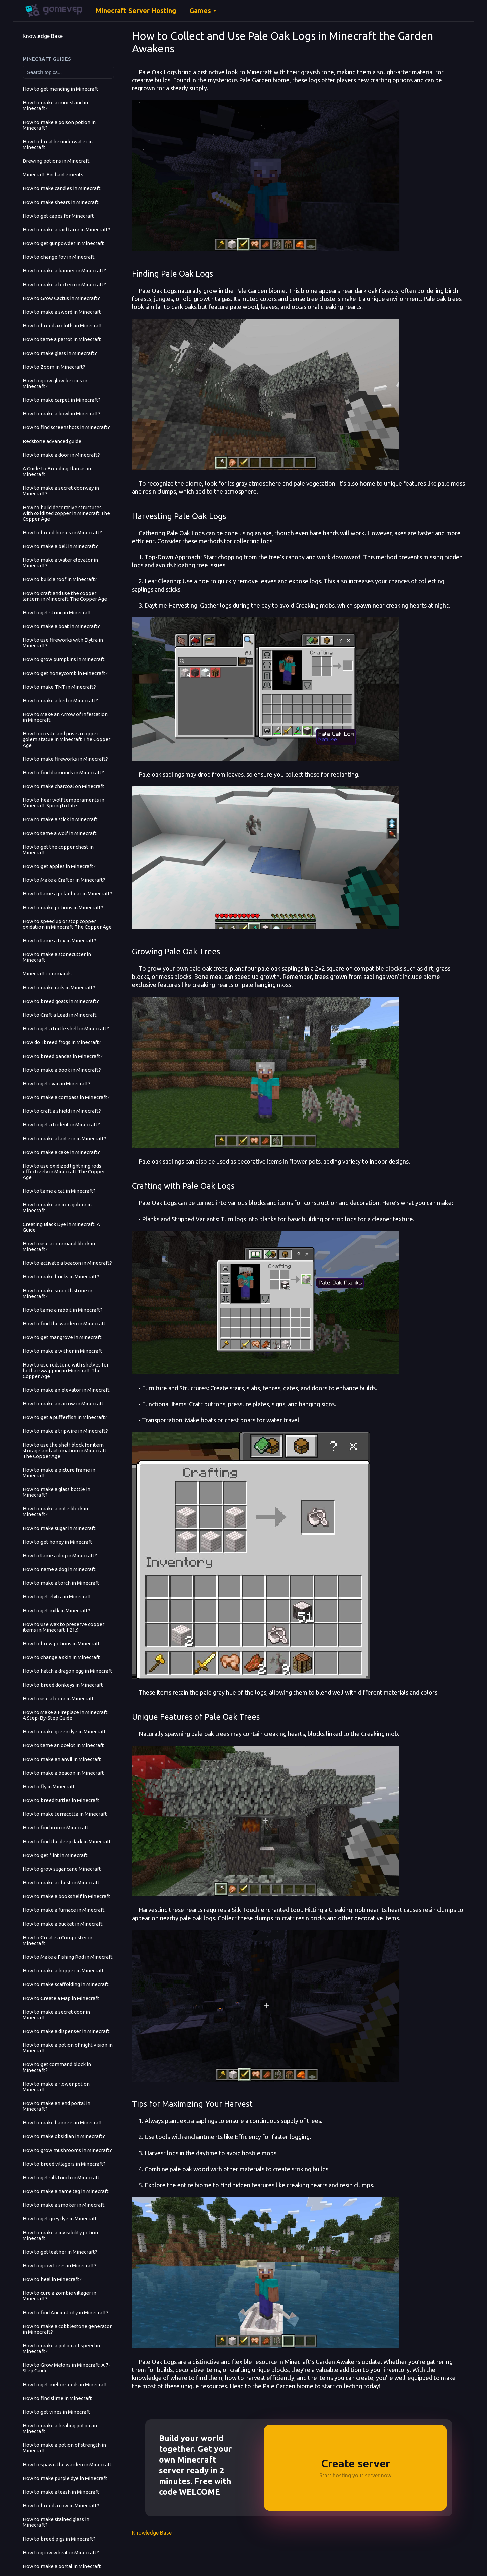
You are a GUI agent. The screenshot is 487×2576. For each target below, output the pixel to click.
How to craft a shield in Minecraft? (62, 1111)
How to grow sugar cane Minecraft (62, 1869)
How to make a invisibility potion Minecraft (60, 2235)
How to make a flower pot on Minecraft (56, 2086)
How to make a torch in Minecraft (61, 1583)
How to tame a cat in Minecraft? (59, 1191)
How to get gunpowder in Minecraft (63, 243)
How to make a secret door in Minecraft (56, 2014)
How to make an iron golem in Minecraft (57, 1207)
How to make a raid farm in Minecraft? (66, 229)
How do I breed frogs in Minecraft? (62, 1042)
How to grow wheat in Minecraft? (61, 2552)
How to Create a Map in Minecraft (61, 1998)
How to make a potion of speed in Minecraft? (61, 2348)
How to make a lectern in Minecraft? (64, 284)
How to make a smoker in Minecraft (64, 2205)
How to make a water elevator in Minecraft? (60, 562)
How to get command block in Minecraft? (57, 2067)
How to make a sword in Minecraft (62, 312)
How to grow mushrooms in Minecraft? (67, 2150)
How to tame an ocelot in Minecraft (63, 1745)
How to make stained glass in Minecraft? (56, 2522)
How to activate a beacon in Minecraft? (67, 1263)
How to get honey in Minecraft (57, 1542)
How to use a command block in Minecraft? (59, 1246)
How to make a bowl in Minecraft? (62, 413)
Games (200, 10)
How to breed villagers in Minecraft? (64, 2164)
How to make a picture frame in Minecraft (59, 1472)
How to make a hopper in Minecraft (63, 1970)
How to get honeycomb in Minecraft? (65, 673)
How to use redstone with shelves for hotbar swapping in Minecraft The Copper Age (66, 1370)
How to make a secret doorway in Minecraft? (61, 490)
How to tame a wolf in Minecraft (60, 833)
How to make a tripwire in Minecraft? (65, 1431)
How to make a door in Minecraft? (61, 455)
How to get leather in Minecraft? (60, 2252)
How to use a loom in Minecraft (58, 1698)
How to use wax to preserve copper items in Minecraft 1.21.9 (63, 1627)
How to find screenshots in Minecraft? (66, 427)
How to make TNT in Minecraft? (59, 687)
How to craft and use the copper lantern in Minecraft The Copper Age (65, 596)
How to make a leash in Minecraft (61, 2492)
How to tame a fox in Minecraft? (59, 940)
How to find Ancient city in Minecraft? (66, 2312)
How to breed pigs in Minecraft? (59, 2539)
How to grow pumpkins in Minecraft (64, 659)
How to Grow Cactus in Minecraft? (61, 298)
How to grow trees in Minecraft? (60, 2265)
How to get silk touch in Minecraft (61, 2177)
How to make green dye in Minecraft (64, 1731)
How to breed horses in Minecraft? (62, 532)
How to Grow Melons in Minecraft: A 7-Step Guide (66, 2367)
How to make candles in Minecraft (62, 188)
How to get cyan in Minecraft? (57, 1083)
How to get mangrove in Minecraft (62, 1337)
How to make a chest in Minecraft (61, 1882)
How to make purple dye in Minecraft (65, 2478)
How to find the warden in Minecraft (64, 1323)
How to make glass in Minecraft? (60, 353)
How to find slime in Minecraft (57, 2398)
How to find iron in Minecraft (56, 1827)
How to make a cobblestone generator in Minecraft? (67, 2329)
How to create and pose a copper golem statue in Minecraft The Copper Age (66, 739)
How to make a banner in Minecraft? (64, 271)
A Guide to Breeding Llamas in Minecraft (57, 471)
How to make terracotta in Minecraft (65, 1814)
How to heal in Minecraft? (52, 2279)
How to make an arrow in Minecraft (63, 1403)
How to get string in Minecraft (57, 612)
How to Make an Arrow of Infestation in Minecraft (65, 717)
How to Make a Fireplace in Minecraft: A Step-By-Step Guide (66, 1715)
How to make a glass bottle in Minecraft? (56, 1492)
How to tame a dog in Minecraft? (60, 1555)
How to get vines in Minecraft (56, 2412)
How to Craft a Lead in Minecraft (60, 1015)
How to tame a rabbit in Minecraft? (63, 1310)
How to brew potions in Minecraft (61, 1643)
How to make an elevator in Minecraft (66, 1390)
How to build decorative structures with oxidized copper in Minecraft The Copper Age (66, 513)
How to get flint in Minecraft (55, 1855)
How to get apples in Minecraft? (59, 866)
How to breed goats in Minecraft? (61, 1001)
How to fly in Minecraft (49, 1786)
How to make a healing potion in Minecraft (60, 2428)
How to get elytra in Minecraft (57, 1596)
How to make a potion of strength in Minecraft (64, 2447)
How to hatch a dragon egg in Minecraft (67, 1671)
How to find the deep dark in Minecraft (67, 1841)
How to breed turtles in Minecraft (61, 1800)
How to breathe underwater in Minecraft (58, 144)
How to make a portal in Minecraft (62, 2566)
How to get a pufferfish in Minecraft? (65, 1417)
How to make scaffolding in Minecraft (66, 1984)
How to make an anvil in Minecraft (62, 1759)
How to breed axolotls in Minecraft (62, 325)
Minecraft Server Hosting (136, 10)
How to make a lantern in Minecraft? (64, 1138)
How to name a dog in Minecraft (59, 1569)
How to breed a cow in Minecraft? (61, 2505)
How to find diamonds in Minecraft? (63, 772)
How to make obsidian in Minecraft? (64, 2136)
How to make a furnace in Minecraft (64, 1910)
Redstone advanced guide (52, 441)
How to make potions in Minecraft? (63, 907)
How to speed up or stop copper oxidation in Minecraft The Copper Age (67, 924)
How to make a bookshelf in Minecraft (66, 1896)
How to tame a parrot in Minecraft (62, 339)
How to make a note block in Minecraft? (55, 1511)
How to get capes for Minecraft (58, 216)
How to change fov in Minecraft (59, 257)
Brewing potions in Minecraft (56, 161)
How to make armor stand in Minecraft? (55, 105)
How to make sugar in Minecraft (59, 1528)
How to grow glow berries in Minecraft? (55, 383)
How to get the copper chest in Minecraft (58, 849)
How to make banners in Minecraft (62, 2122)
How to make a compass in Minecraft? (66, 1097)
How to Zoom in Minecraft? (54, 367)
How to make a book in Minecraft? (62, 1070)
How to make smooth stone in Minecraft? (57, 1293)
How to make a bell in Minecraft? (60, 546)
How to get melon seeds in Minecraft (65, 2384)
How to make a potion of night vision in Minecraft (68, 2047)
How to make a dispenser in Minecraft (66, 2031)
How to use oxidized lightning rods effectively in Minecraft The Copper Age (64, 1171)
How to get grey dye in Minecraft (60, 2218)
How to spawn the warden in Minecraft (67, 2464)
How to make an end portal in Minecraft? (56, 2106)
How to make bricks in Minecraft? (61, 1276)
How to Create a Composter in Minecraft (57, 1940)
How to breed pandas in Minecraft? (63, 1056)
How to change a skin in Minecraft (61, 1657)
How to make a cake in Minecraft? (61, 1152)
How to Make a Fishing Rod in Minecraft (68, 1957)
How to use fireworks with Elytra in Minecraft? (63, 642)
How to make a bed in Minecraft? (60, 700)
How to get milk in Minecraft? (56, 1610)
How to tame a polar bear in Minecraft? (67, 893)
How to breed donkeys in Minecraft (63, 1685)
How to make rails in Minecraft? (59, 987)
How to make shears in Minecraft (61, 202)
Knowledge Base (43, 36)
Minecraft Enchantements (53, 174)
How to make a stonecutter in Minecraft (57, 957)
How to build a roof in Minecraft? (60, 579)
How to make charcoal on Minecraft (63, 786)
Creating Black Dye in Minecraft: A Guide (61, 1227)
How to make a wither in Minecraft (62, 1351)
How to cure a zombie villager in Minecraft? (59, 2295)
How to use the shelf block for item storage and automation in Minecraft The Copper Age (65, 1450)
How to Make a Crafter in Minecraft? (64, 880)
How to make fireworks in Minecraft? (65, 759)
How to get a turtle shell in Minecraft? (66, 1028)
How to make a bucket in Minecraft (63, 1924)
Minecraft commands (47, 974)
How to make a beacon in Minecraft (63, 1773)
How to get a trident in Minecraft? (61, 1124)
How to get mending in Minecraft (60, 89)
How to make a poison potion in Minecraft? (59, 125)
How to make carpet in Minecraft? (62, 400)
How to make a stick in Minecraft (60, 819)
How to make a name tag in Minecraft (66, 2191)
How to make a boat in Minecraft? (61, 626)
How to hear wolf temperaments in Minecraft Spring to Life (63, 802)
